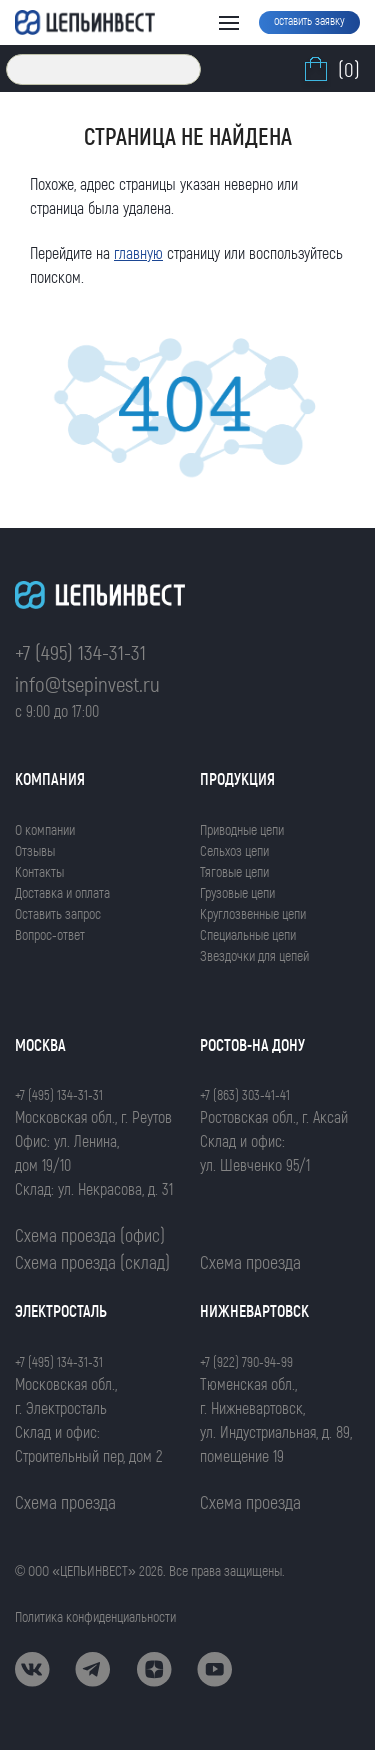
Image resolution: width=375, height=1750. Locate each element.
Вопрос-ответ (50, 934)
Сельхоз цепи (234, 850)
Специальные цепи (248, 934)
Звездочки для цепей (254, 955)
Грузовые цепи (237, 892)
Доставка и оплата (62, 892)
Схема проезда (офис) (90, 1235)
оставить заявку (309, 20)
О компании (45, 829)
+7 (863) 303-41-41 (245, 1094)
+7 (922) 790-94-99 (246, 1361)
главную (138, 252)
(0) (330, 69)
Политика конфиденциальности (95, 1616)
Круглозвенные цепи (253, 913)
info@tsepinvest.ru (87, 683)
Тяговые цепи (234, 871)
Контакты (39, 871)
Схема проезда (250, 1262)
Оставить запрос (58, 913)
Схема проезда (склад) (92, 1262)
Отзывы (35, 850)
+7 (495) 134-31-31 (80, 651)
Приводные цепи (242, 829)
